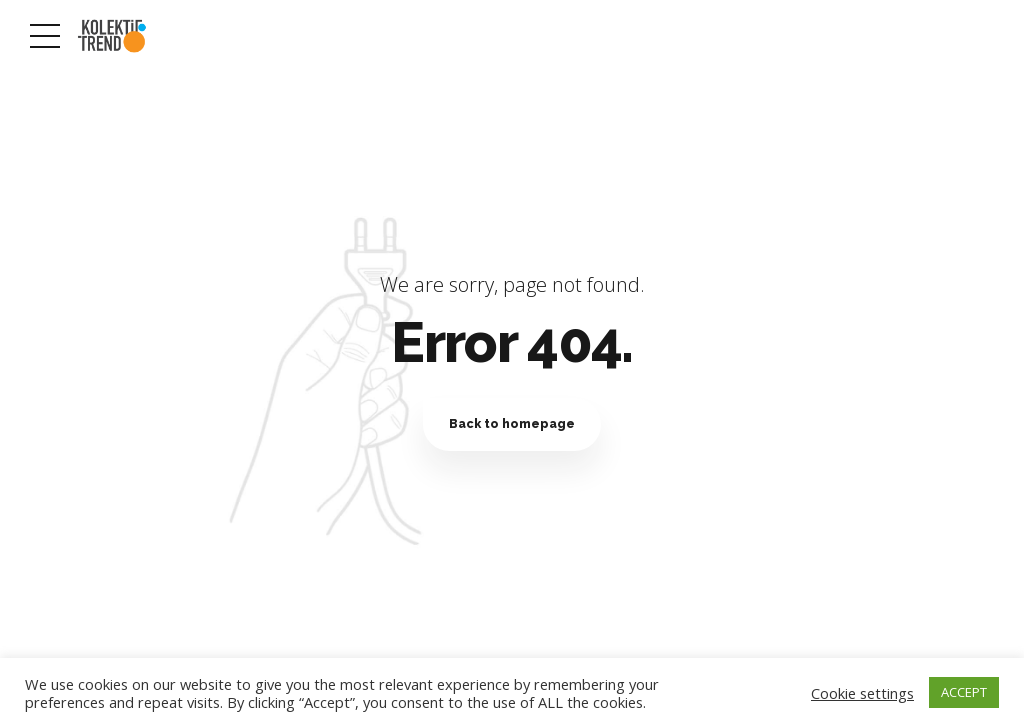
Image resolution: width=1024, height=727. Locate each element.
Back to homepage (512, 423)
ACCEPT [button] (964, 692)
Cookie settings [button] (862, 693)
